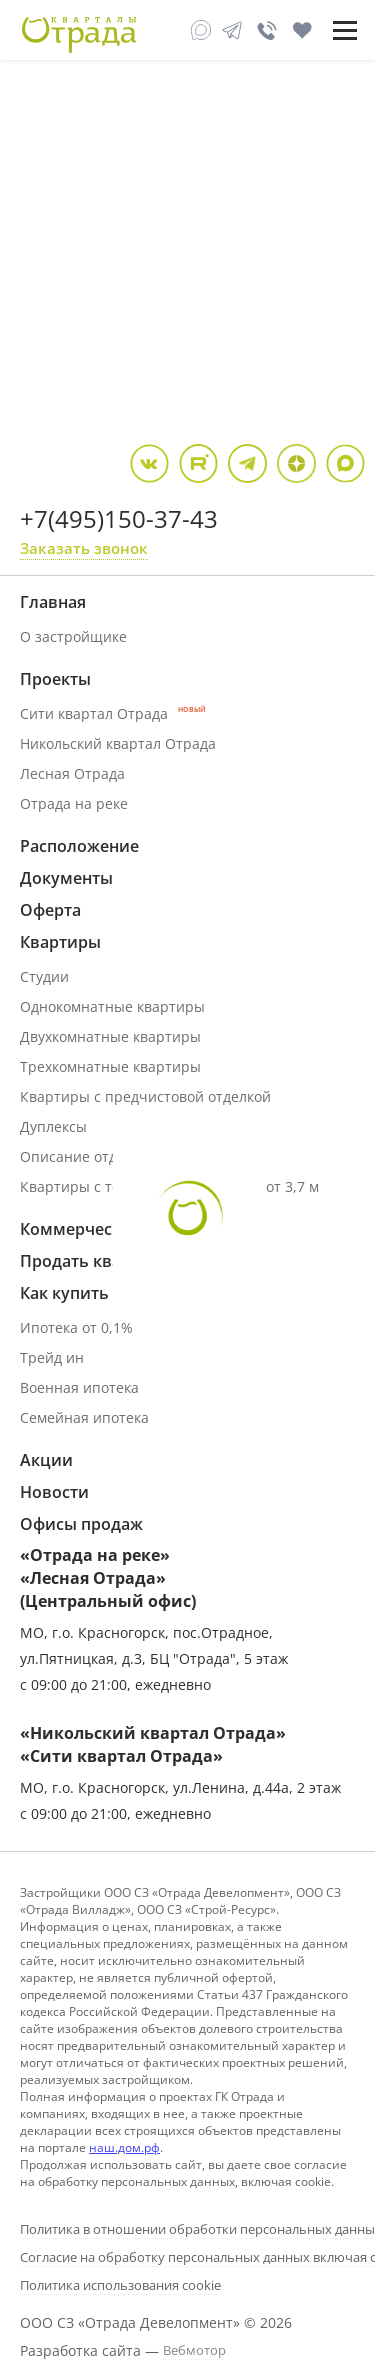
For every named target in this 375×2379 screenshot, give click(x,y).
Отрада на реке (74, 803)
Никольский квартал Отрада (118, 743)
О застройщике (73, 636)
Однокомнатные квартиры (112, 1006)
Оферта (50, 910)
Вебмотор (194, 2350)
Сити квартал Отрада (113, 713)
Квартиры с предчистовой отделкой (145, 1096)
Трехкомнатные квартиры (110, 1066)
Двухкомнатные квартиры (110, 1036)
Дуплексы (53, 1126)
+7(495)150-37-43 (119, 518)
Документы (66, 878)
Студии (44, 976)
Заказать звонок (84, 548)
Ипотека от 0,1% (76, 1327)
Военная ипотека (79, 1387)
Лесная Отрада (72, 773)
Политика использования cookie (120, 2285)
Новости (54, 1492)
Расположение (79, 846)
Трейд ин (52, 1357)
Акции (46, 1460)
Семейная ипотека (84, 1417)
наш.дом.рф (124, 2147)
